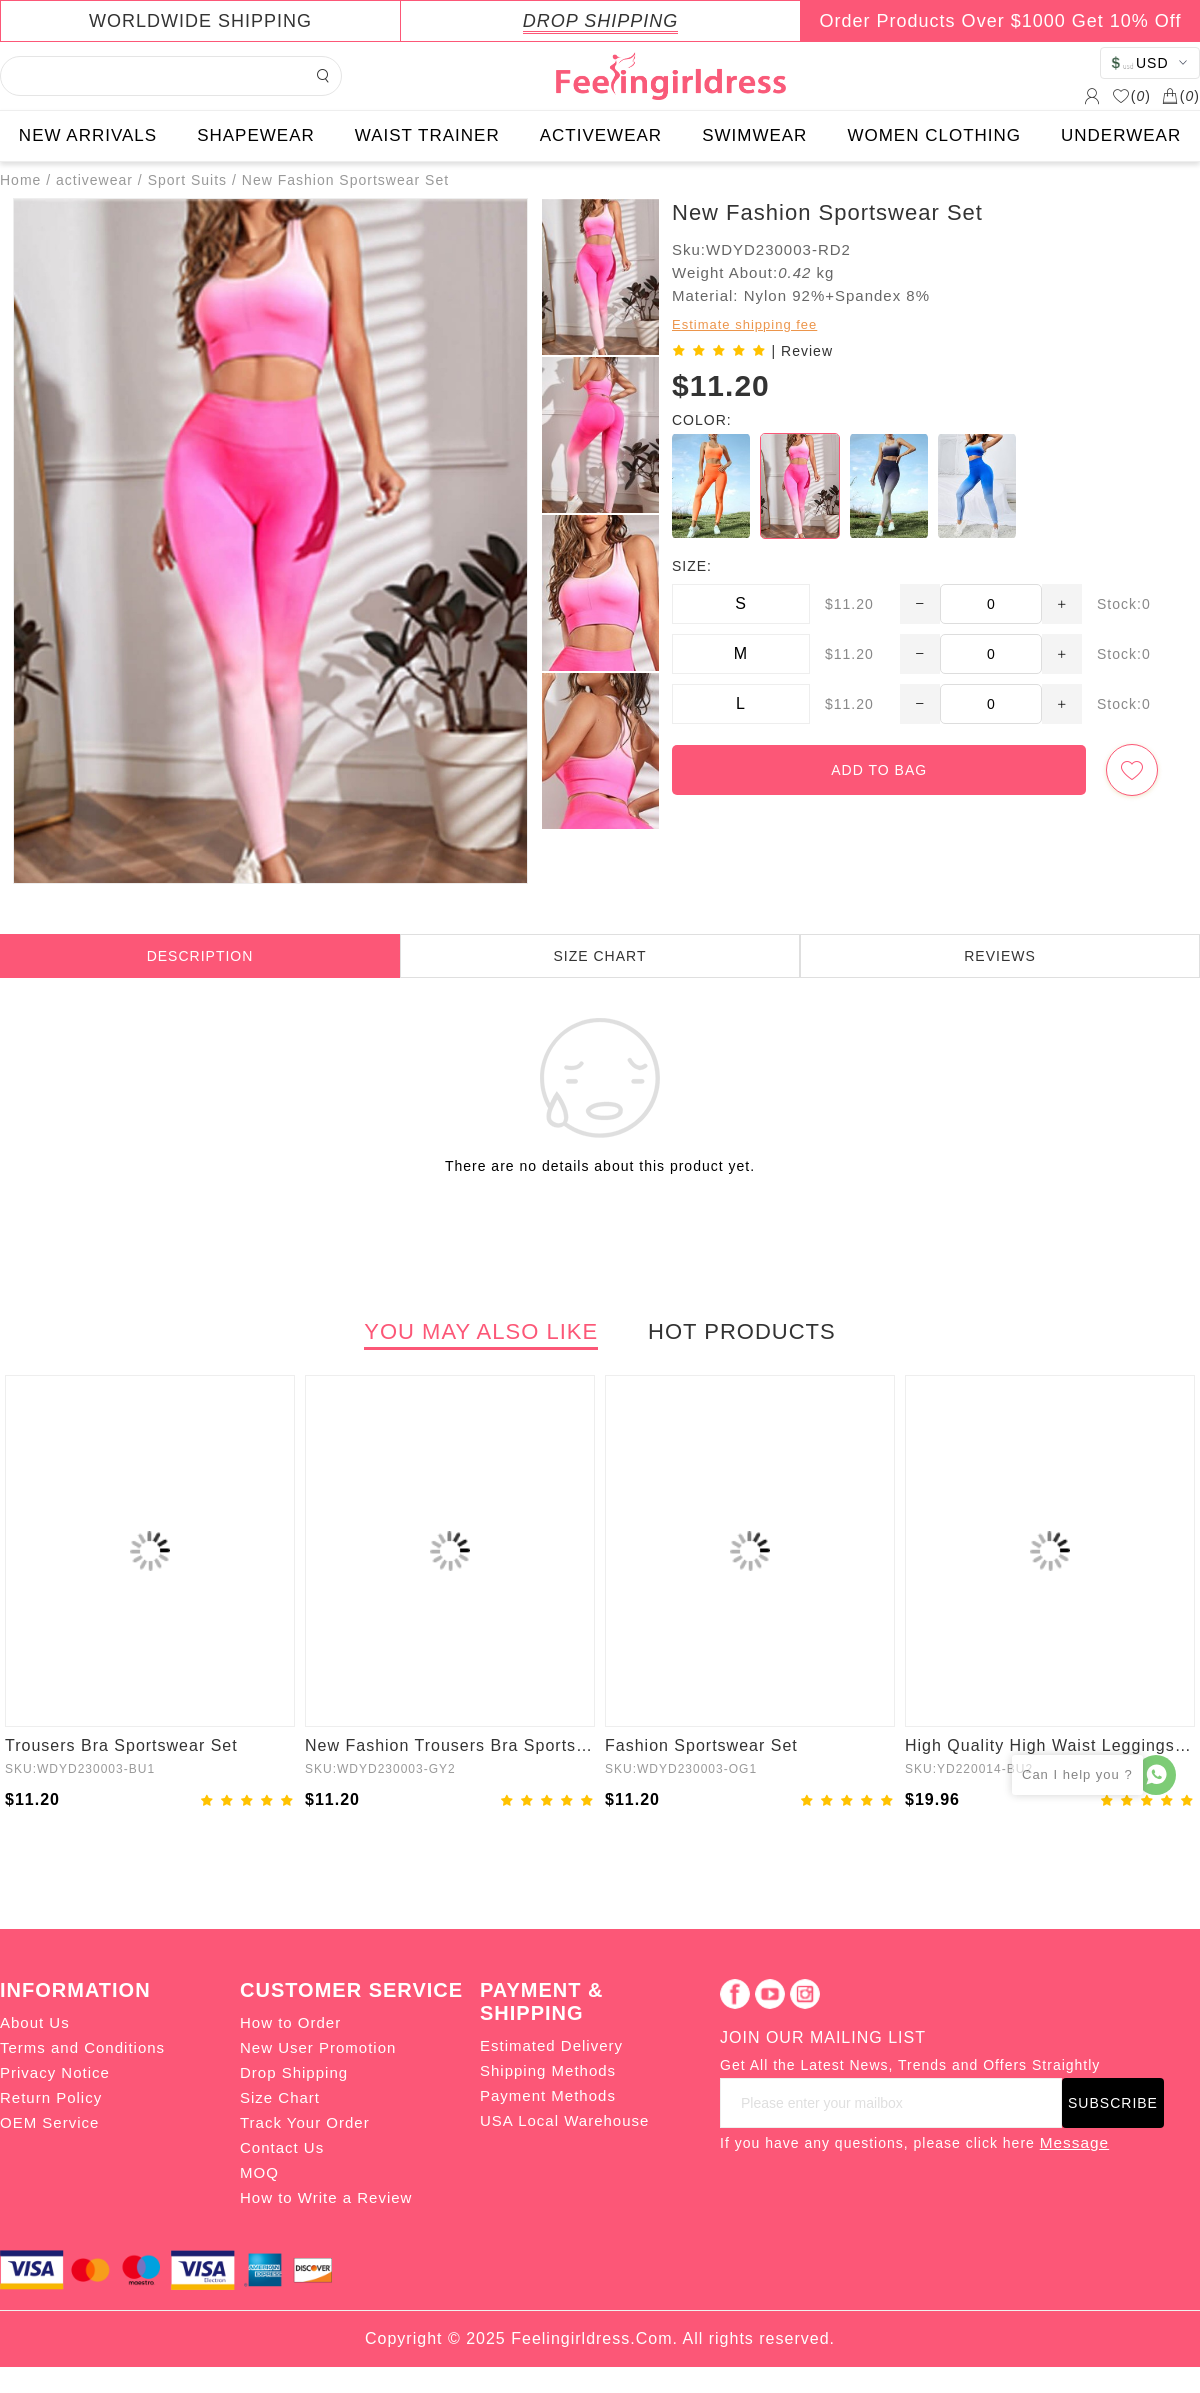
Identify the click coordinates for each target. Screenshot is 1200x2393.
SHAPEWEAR (256, 135)
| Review (802, 351)
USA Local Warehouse (564, 2120)
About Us (35, 2022)
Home (20, 180)
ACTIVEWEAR (601, 135)
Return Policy (51, 2097)
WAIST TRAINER (427, 135)
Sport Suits (187, 180)
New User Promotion (318, 2047)
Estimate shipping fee (744, 324)
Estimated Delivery (551, 2045)
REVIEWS (1000, 956)
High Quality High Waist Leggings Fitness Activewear (1050, 1745)
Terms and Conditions (82, 2047)
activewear (94, 180)
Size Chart (280, 2097)
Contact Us (282, 2147)
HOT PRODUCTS (742, 1331)
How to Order (290, 2022)
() (1131, 96)
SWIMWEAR (754, 135)
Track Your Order (305, 2122)
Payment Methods (548, 2095)
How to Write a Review (326, 2197)
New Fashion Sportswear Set (345, 180)
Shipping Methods (548, 2070)
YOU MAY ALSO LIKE (481, 1331)
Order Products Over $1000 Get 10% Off (1001, 21)
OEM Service (49, 2122)
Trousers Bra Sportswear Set (121, 1745)
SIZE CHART (600, 956)
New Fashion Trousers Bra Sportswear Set (450, 1745)
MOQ (259, 2172)
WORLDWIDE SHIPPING (200, 21)
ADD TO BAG (879, 770)
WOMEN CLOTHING (934, 135)
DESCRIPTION (200, 956)
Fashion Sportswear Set (701, 1745)
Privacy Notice (55, 2072)
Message (1074, 2142)
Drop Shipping (294, 2072)
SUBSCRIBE (1113, 2103)
